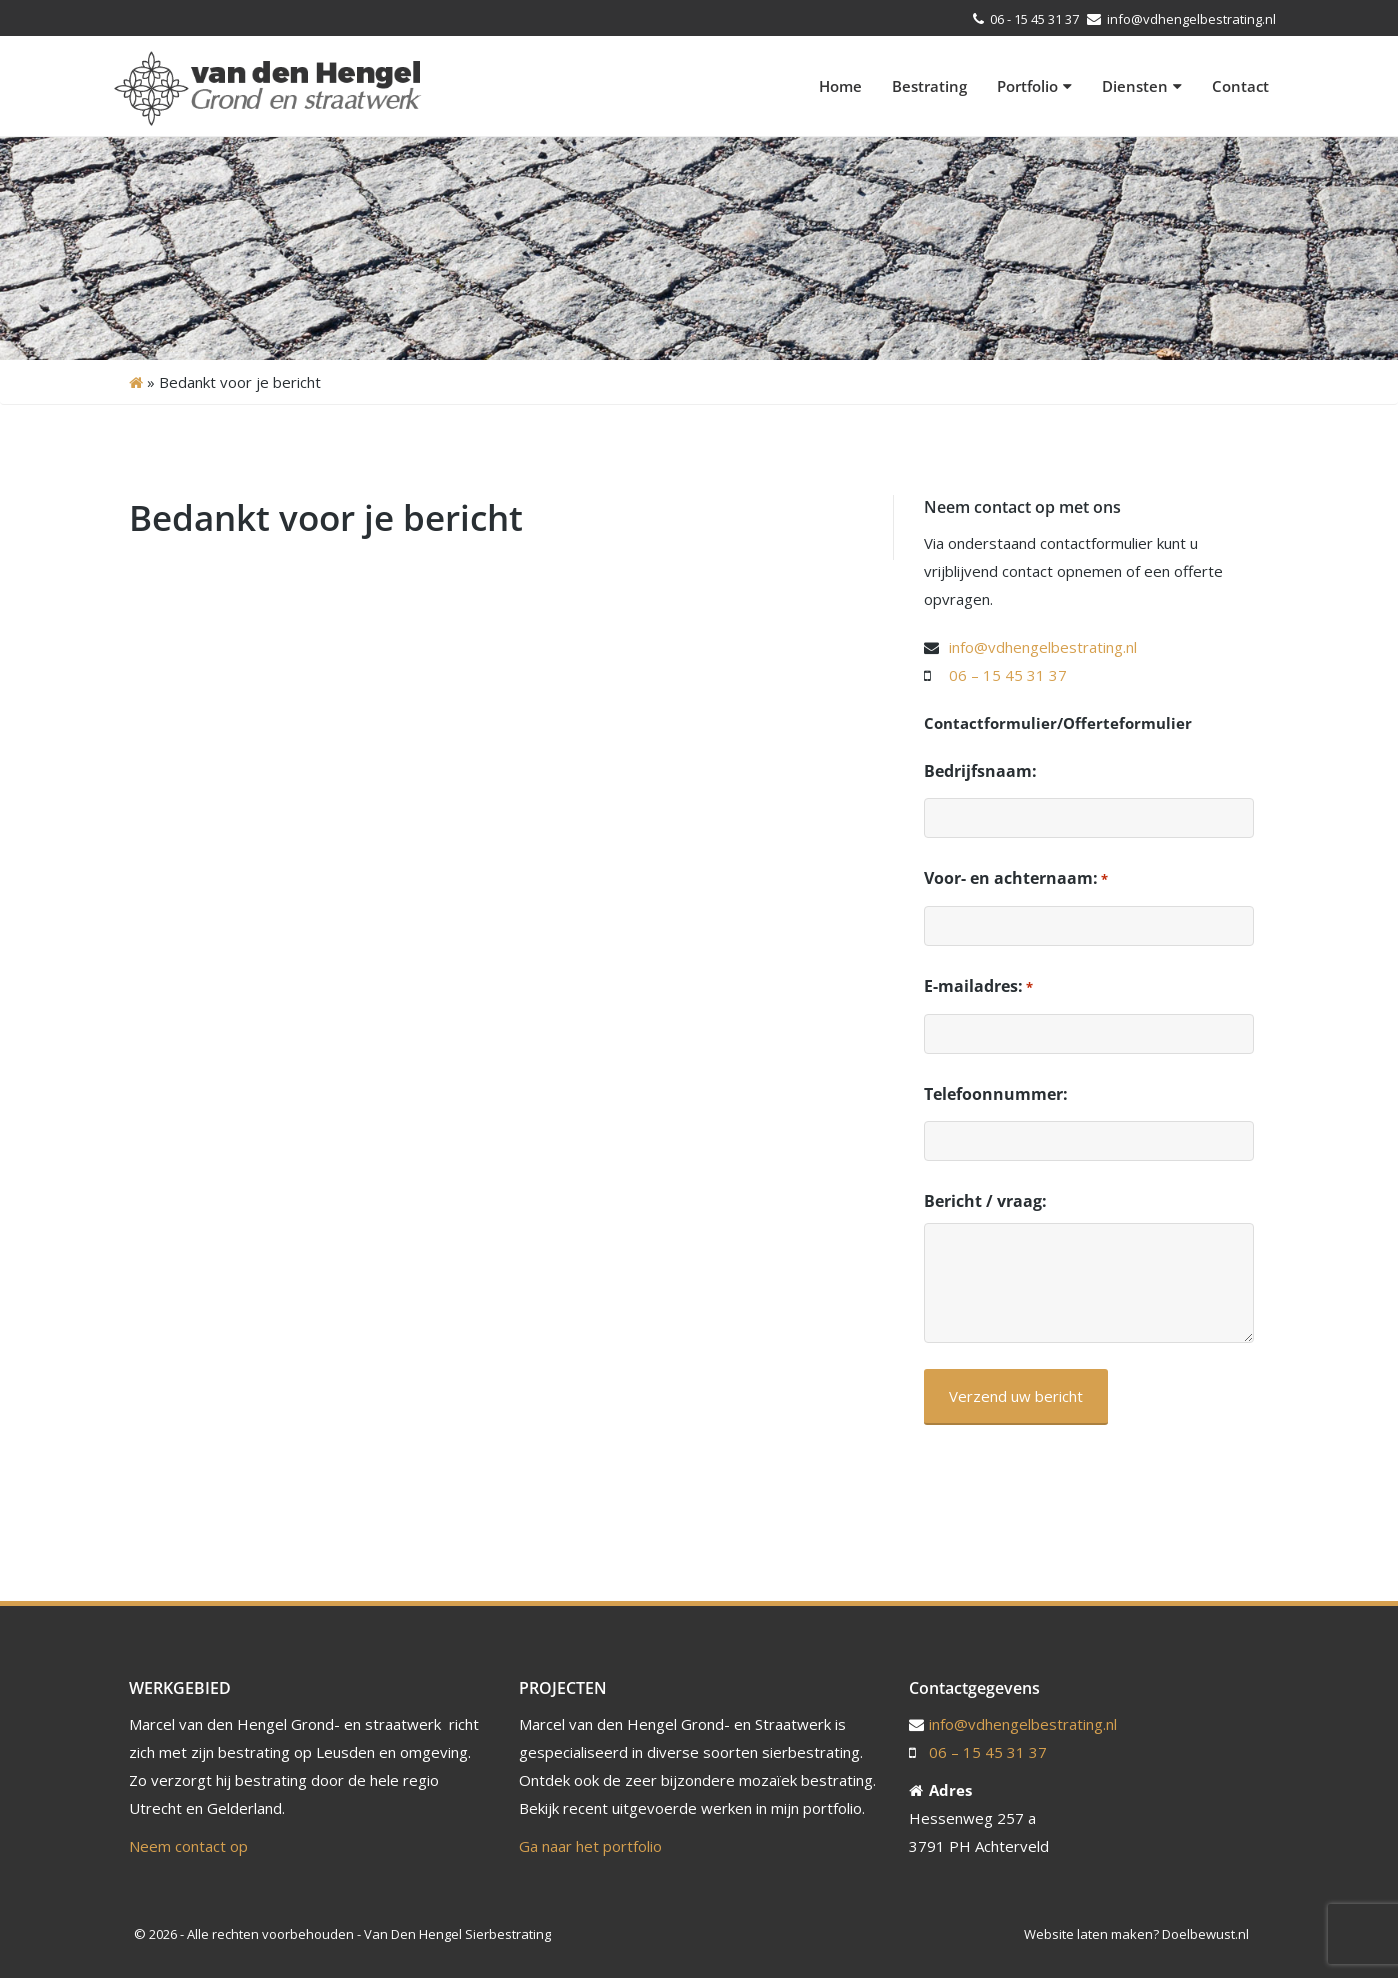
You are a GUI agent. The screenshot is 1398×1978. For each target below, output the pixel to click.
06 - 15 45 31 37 (1034, 19)
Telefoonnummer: (996, 1094)
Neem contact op (188, 1846)
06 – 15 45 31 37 (1008, 675)
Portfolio (1034, 86)
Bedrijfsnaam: (980, 771)
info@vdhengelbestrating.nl (1190, 19)
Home (840, 86)
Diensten (1142, 86)
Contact (1240, 86)
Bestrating (929, 86)
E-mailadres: (978, 987)
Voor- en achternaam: (1016, 879)
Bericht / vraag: (985, 1201)
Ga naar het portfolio (590, 1846)
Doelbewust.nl (1205, 1934)
